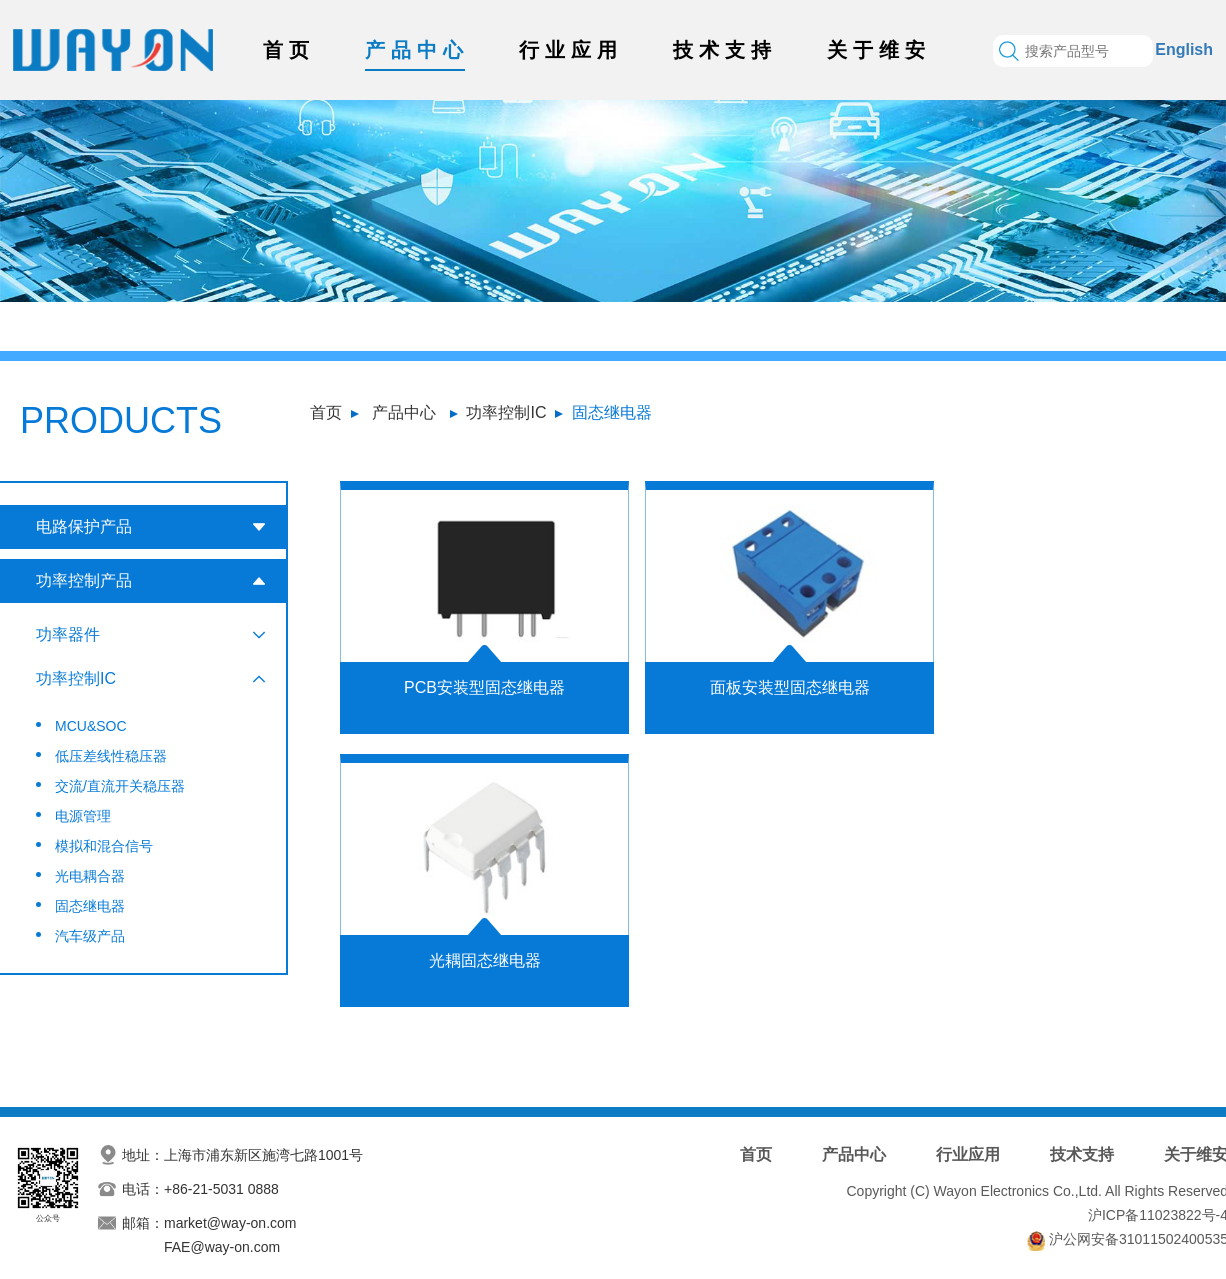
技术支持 (725, 50)
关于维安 (879, 50)
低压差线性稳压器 (111, 756)
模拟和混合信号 (104, 846)
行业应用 (571, 50)
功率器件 (68, 634)
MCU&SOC (91, 726)
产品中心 (417, 50)
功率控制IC (506, 412)
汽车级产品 (90, 936)
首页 (289, 50)
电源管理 (83, 816)
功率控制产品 (84, 580)
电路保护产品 (84, 526)
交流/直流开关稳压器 (120, 786)
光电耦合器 (90, 876)
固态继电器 (612, 412)
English (1184, 49)
